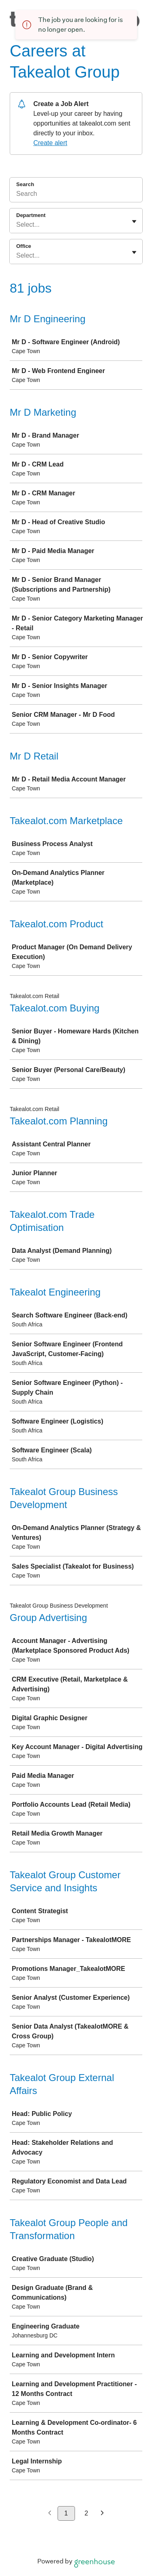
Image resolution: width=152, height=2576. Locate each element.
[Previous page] (49, 2514)
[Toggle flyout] (134, 221)
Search (25, 184)
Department (30, 215)
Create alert (50, 142)
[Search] (76, 195)
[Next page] (102, 2514)
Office (23, 246)
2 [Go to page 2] (86, 2513)
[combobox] (17, 224)
